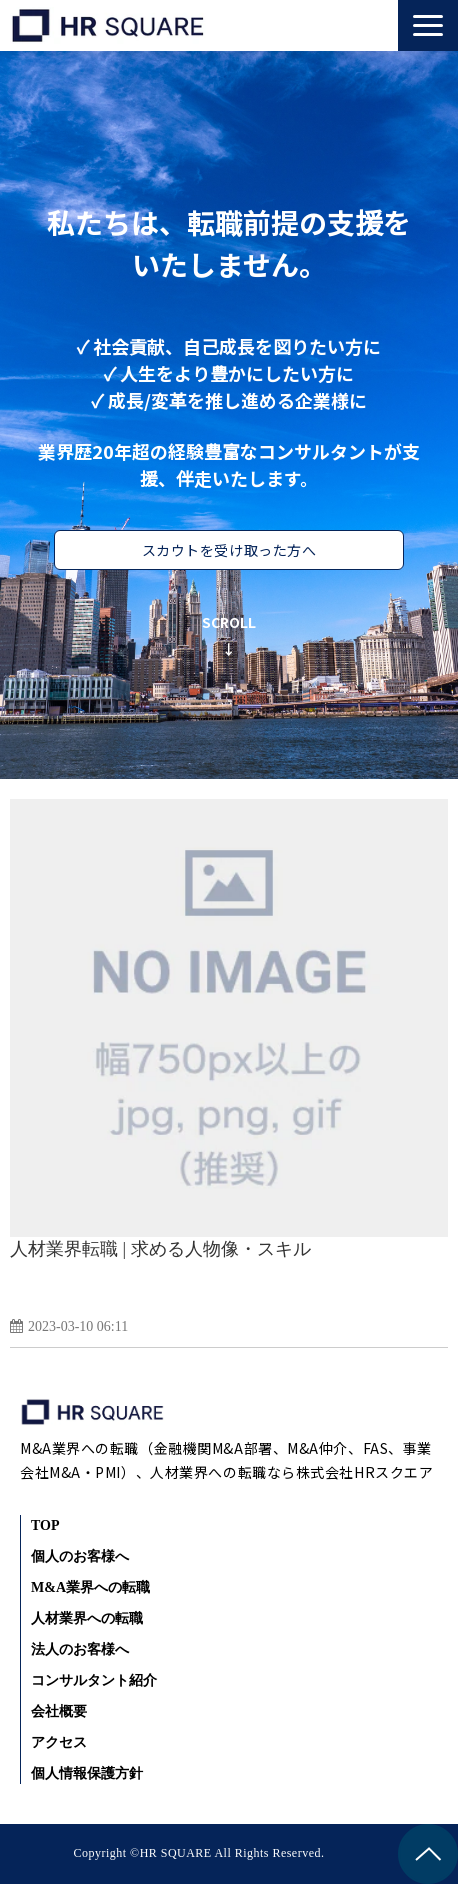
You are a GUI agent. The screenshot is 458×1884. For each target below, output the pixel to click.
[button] (428, 25)
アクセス (59, 1742)
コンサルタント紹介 (94, 1680)
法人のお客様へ (80, 1649)
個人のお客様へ (80, 1556)
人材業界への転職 (87, 1618)
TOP (45, 1525)
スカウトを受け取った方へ (229, 550)
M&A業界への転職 (90, 1587)
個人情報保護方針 (87, 1773)
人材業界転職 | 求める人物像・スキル (160, 1249)
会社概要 (59, 1711)
